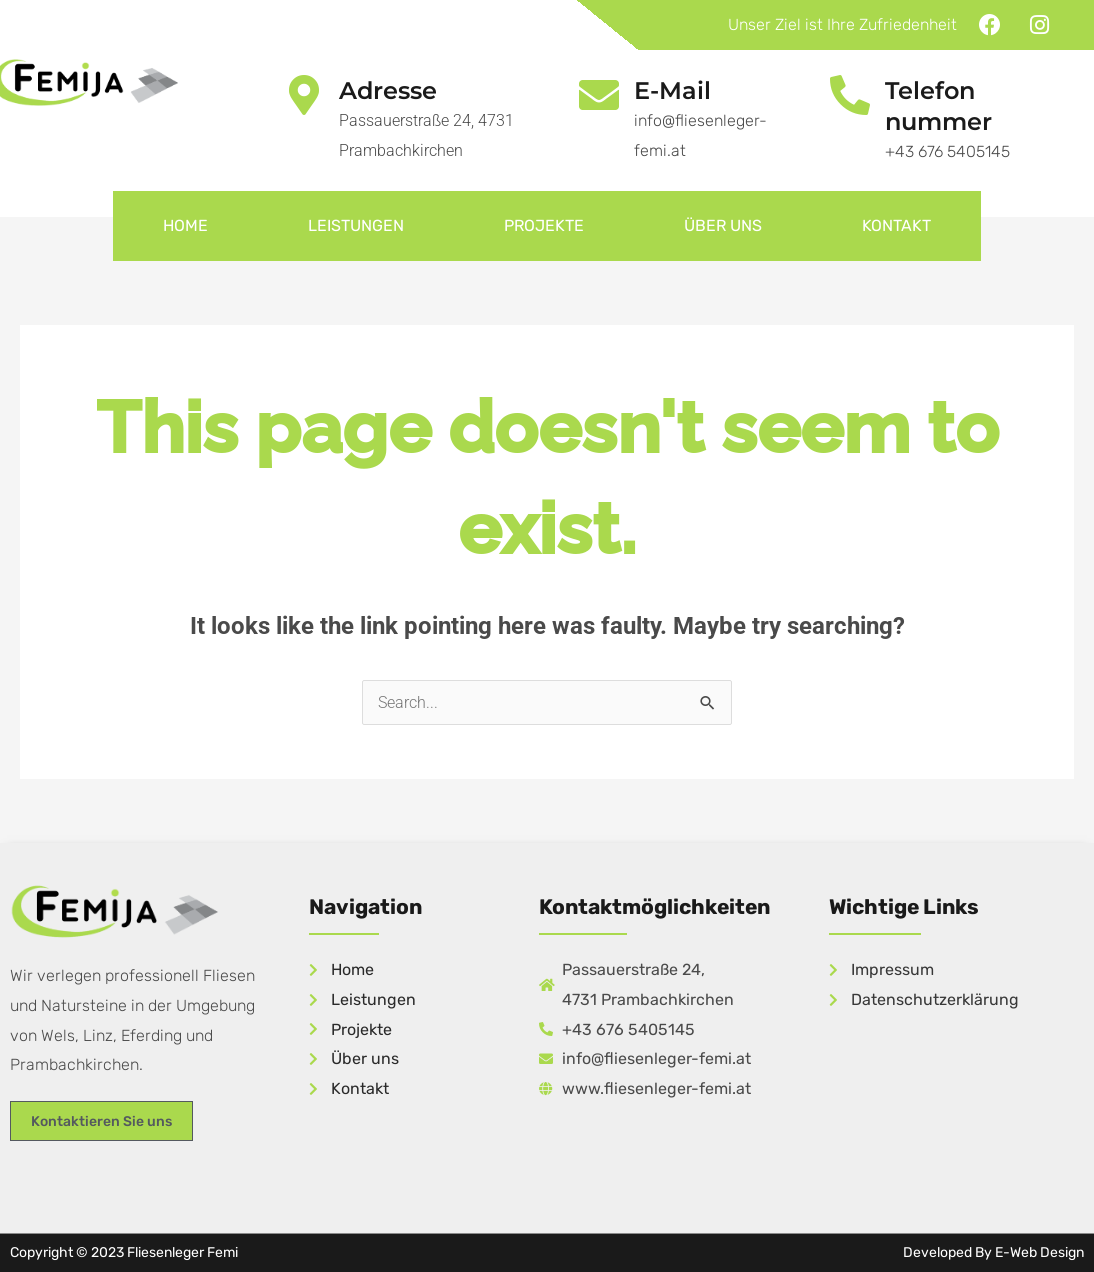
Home (185, 225)
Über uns (723, 225)
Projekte (544, 225)
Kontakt (896, 225)
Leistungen (356, 225)
